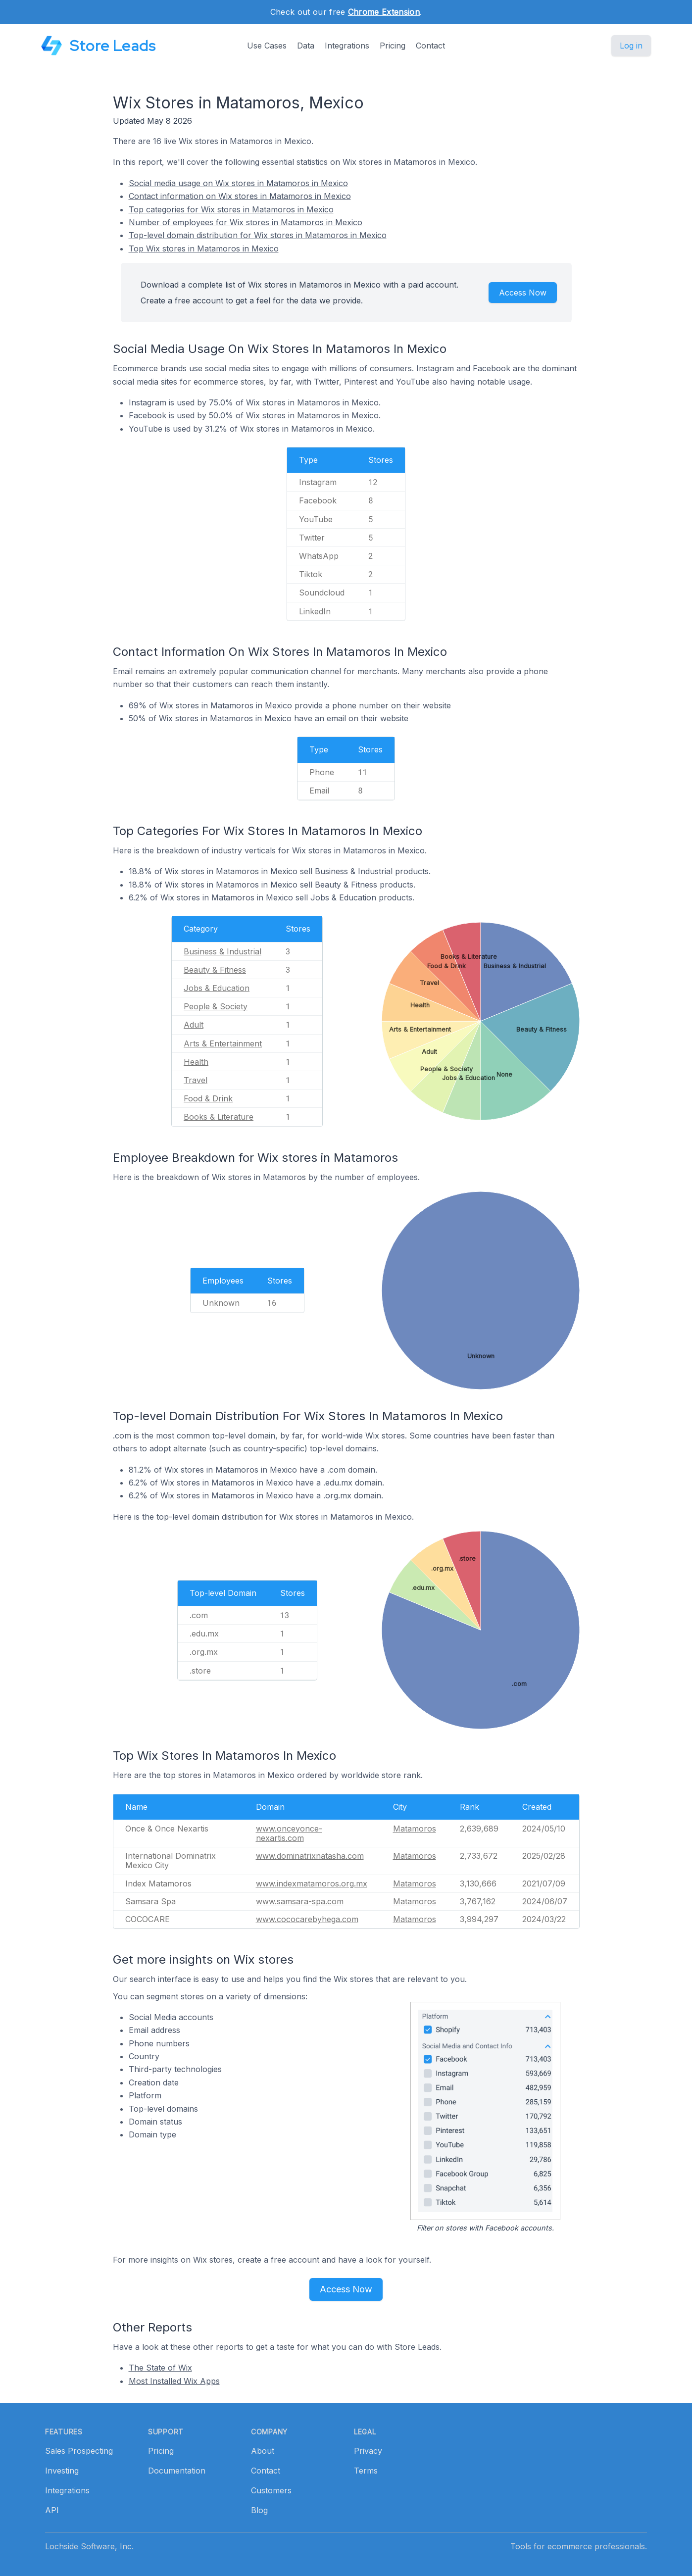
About (262, 2451)
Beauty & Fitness (215, 970)
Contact (430, 45)
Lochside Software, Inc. (89, 2546)
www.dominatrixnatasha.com (310, 1856)
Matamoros (414, 1828)
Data (305, 45)
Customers (271, 2490)
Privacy (368, 2451)
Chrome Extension (384, 12)
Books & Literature (218, 1117)
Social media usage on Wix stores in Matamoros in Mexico (238, 183)
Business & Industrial (222, 951)
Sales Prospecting (79, 2451)
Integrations (347, 45)
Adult (193, 1025)
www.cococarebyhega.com (307, 1919)
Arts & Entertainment (223, 1043)
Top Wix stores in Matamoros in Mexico (204, 248)
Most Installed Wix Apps (174, 2381)
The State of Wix (160, 2368)
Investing (62, 2471)
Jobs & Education (216, 988)
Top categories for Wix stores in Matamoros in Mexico (231, 209)
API (52, 2510)
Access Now (522, 292)
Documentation (176, 2471)
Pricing (392, 45)
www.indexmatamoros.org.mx (311, 1883)
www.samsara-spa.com (300, 1901)
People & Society (215, 1006)
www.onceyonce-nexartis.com (289, 1833)
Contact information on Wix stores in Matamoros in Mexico (240, 196)
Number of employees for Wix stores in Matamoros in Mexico (245, 222)
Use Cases (267, 45)
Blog (259, 2510)
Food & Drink (208, 1098)
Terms (366, 2471)
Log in (631, 45)
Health (196, 1062)
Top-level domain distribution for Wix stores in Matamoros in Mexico (258, 235)
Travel (195, 1080)
